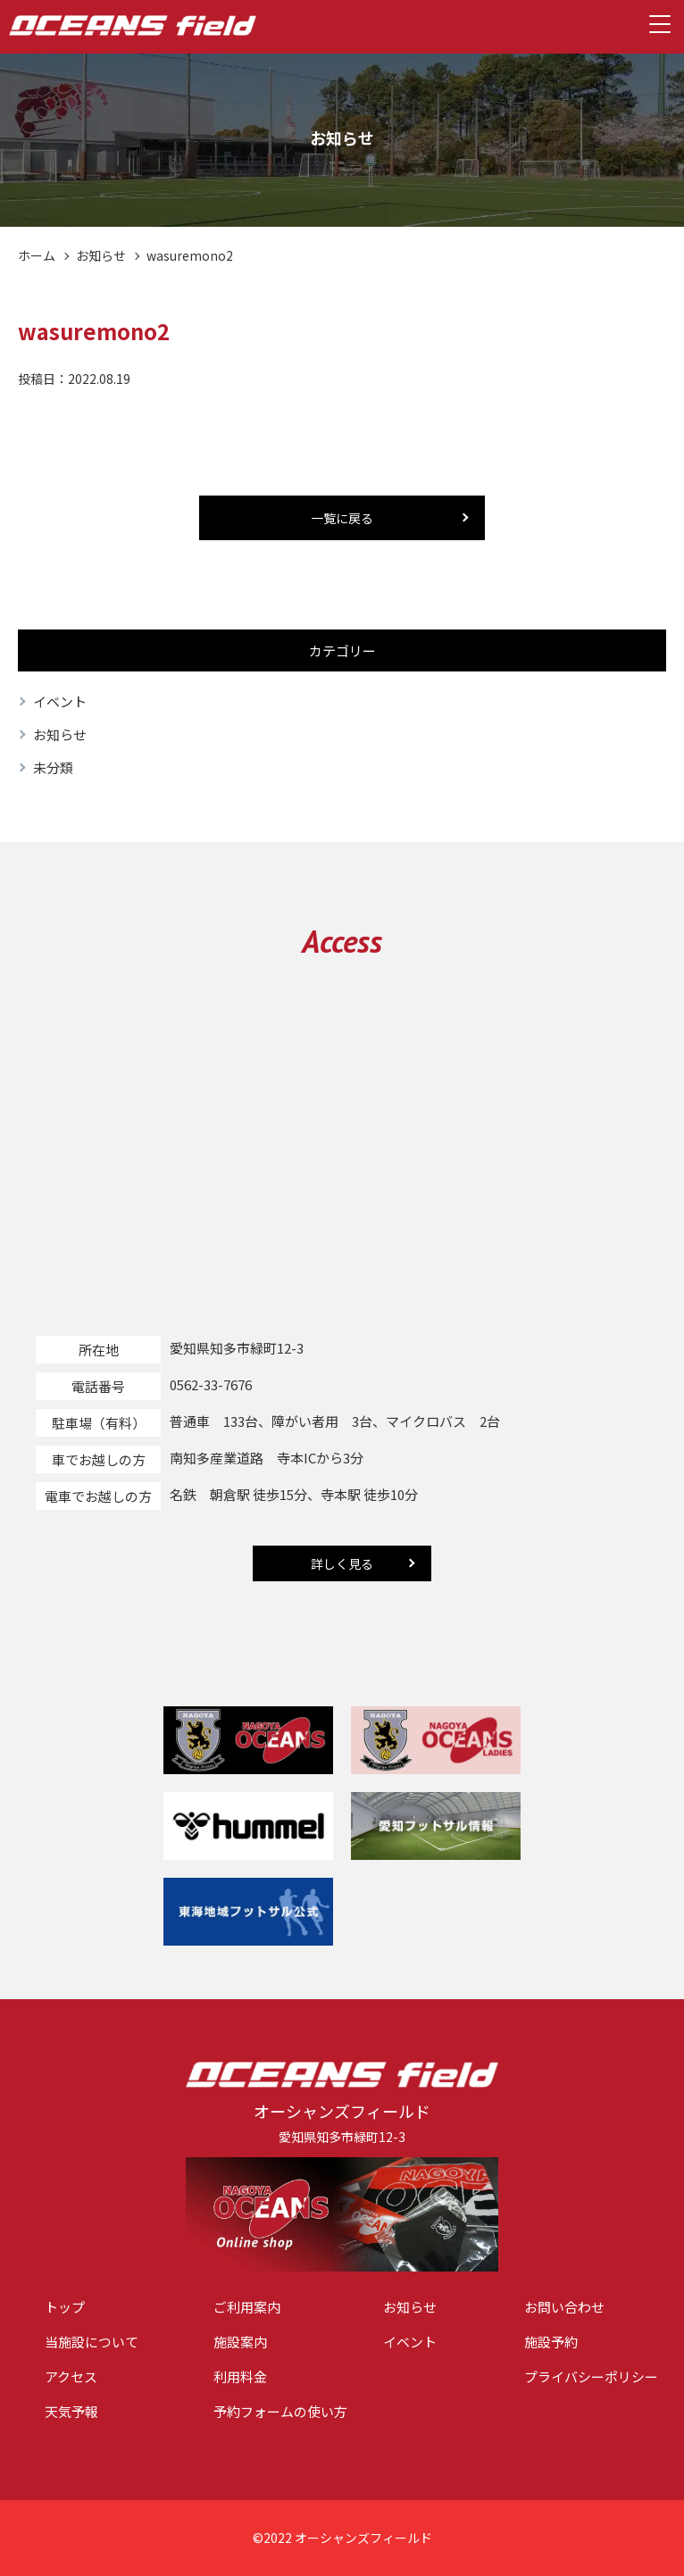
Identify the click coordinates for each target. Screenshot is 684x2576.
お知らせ (101, 255)
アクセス (71, 2377)
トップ (65, 2307)
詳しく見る (342, 1563)
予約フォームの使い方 (280, 2412)
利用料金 (240, 2377)
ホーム (36, 255)
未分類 (53, 767)
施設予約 (551, 2342)
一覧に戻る (342, 518)
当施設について (91, 2342)
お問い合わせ (564, 2307)
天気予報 (71, 2412)
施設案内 (240, 2342)
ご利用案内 (246, 2307)
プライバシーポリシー (591, 2377)
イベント (60, 701)
